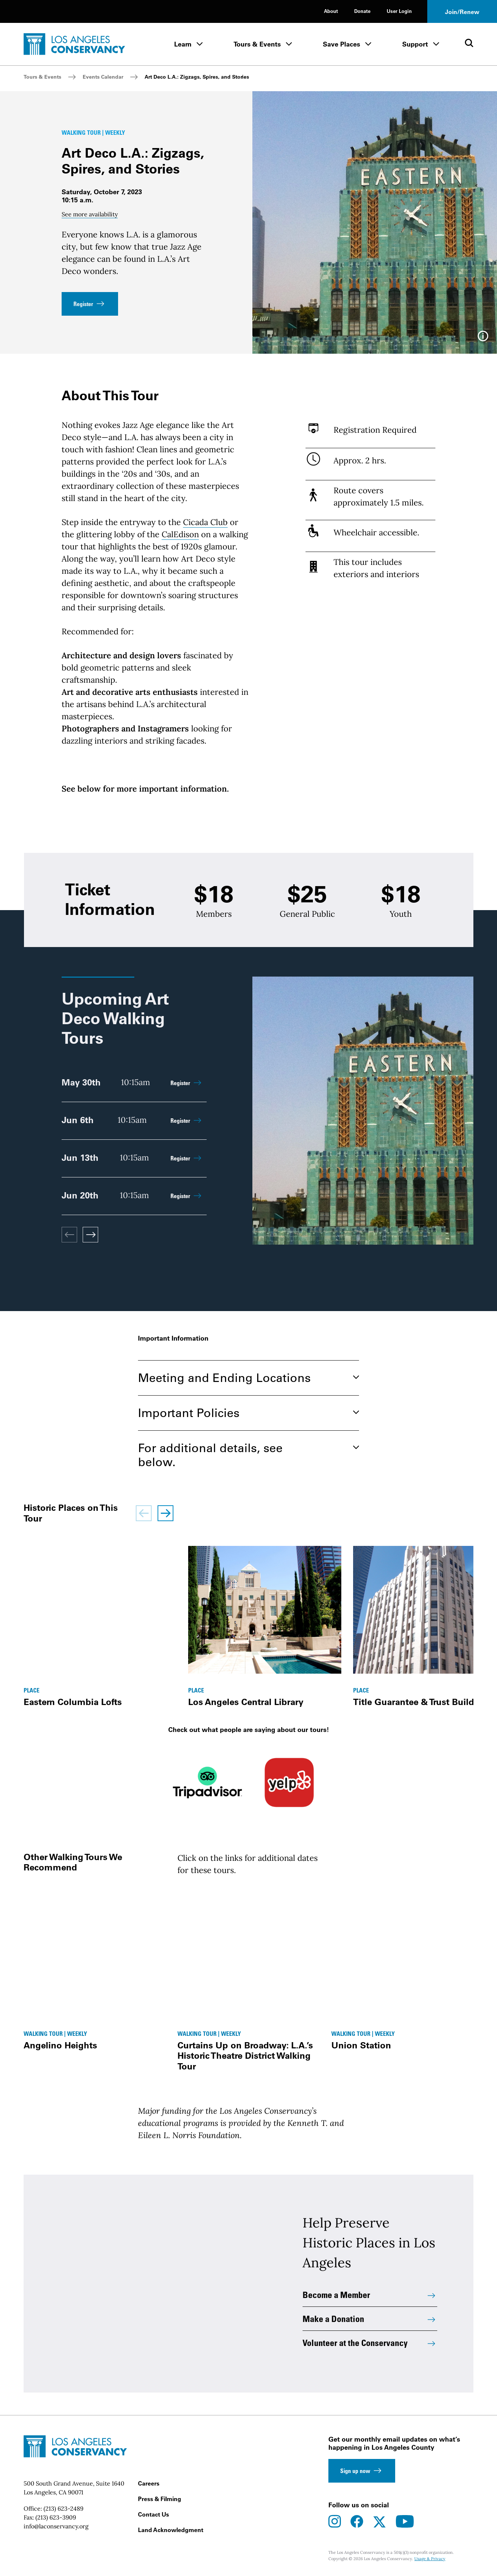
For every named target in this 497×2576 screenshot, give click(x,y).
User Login (399, 11)
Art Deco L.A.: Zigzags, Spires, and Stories (197, 76)
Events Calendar (103, 76)
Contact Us (153, 2514)
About (331, 11)
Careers (148, 2483)
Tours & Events (257, 44)
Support (415, 44)
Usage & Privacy (429, 2558)
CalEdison (180, 534)
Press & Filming (159, 2499)
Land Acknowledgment (170, 2530)
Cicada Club (205, 522)
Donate (362, 11)
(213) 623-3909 (55, 2517)
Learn (182, 44)
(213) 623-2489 (63, 2508)
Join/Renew (462, 12)
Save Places (341, 44)
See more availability (90, 214)
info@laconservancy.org (56, 2526)
